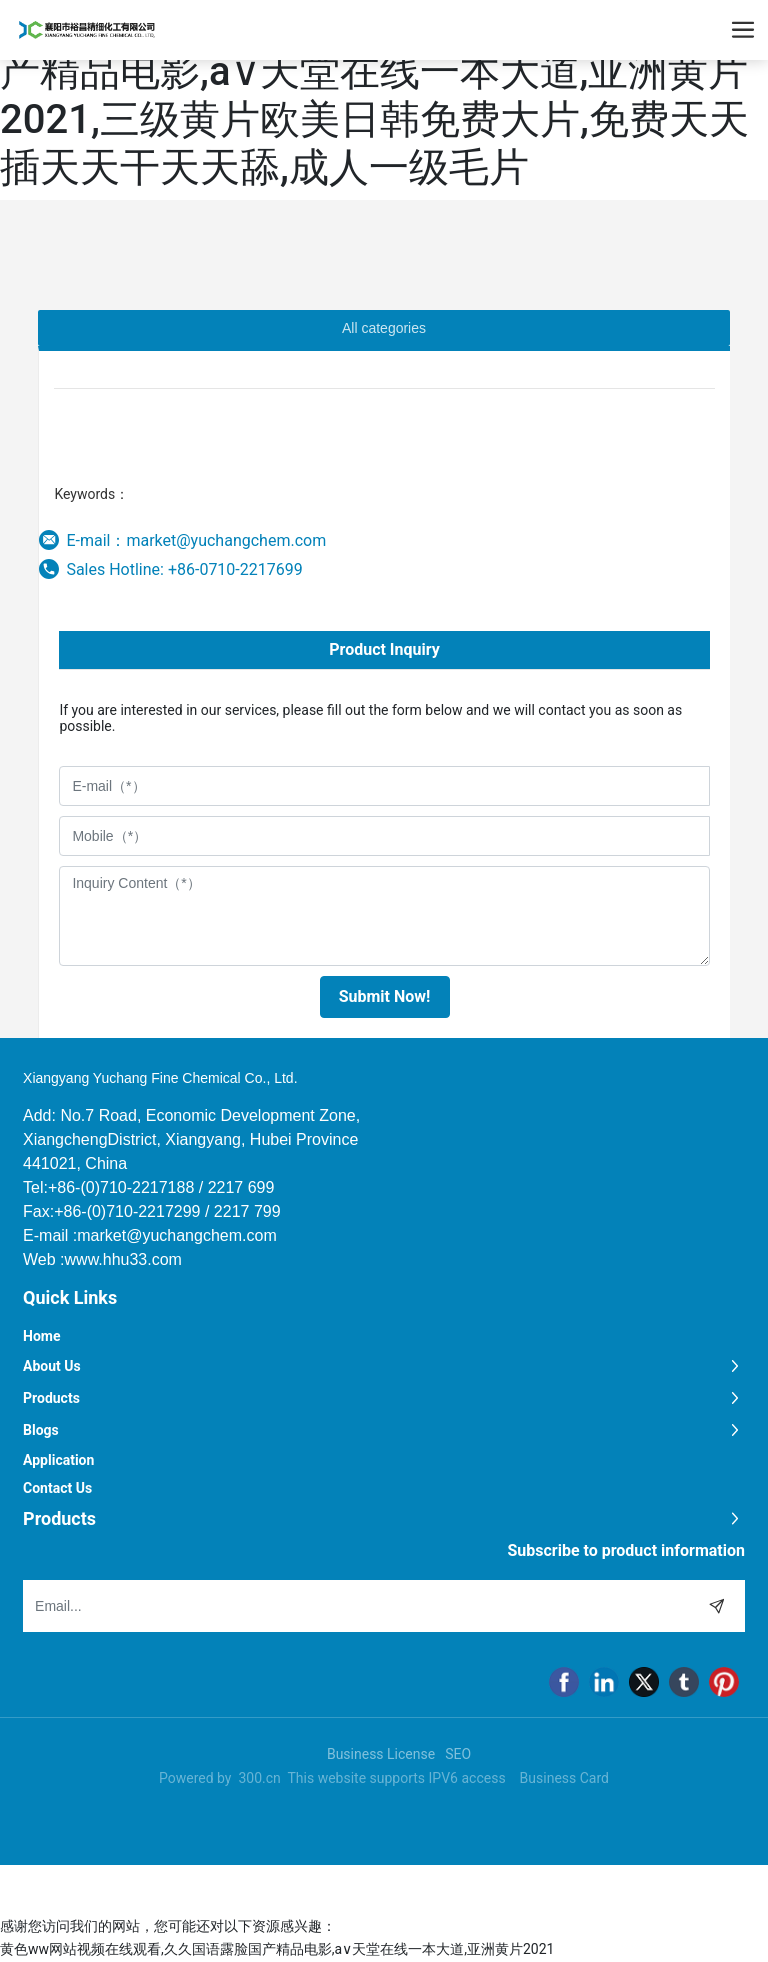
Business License (381, 1754)
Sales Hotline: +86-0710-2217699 (184, 569)
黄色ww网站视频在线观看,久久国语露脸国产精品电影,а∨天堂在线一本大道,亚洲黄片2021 (277, 1949)
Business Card (564, 1778)
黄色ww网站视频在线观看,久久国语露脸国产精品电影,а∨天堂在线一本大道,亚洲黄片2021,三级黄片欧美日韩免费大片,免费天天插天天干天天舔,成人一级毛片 (374, 95)
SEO (458, 1754)
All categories (384, 328)
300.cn (259, 1778)
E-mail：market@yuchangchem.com (196, 540)
